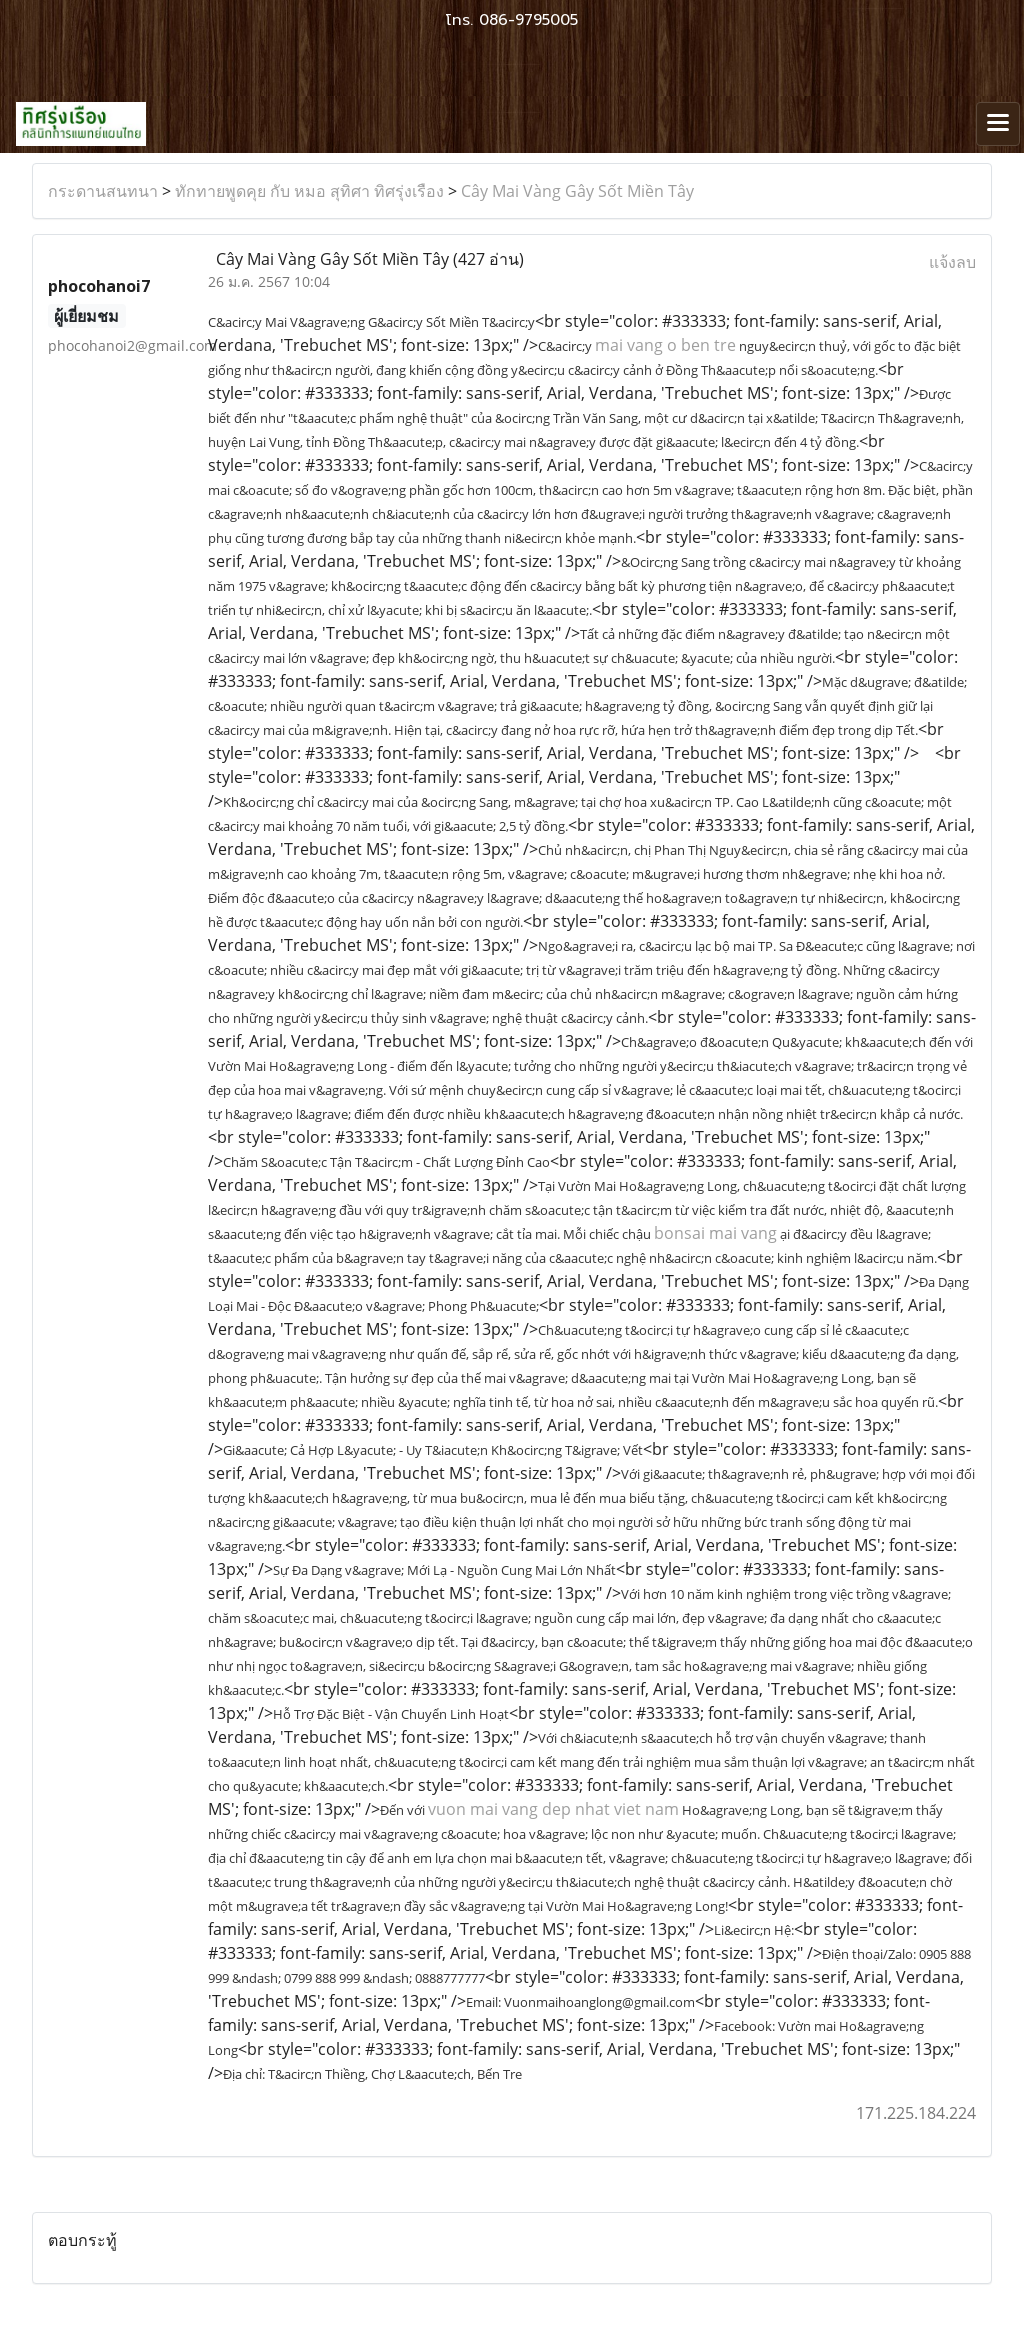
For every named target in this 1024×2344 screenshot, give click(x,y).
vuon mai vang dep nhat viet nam (553, 1809)
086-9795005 (528, 20)
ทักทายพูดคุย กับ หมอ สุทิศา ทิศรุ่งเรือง (309, 191)
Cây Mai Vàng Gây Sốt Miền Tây (577, 191)
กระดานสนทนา (103, 191)
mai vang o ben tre (665, 345)
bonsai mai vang (715, 1233)
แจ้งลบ (952, 262)
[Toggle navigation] (998, 124)
